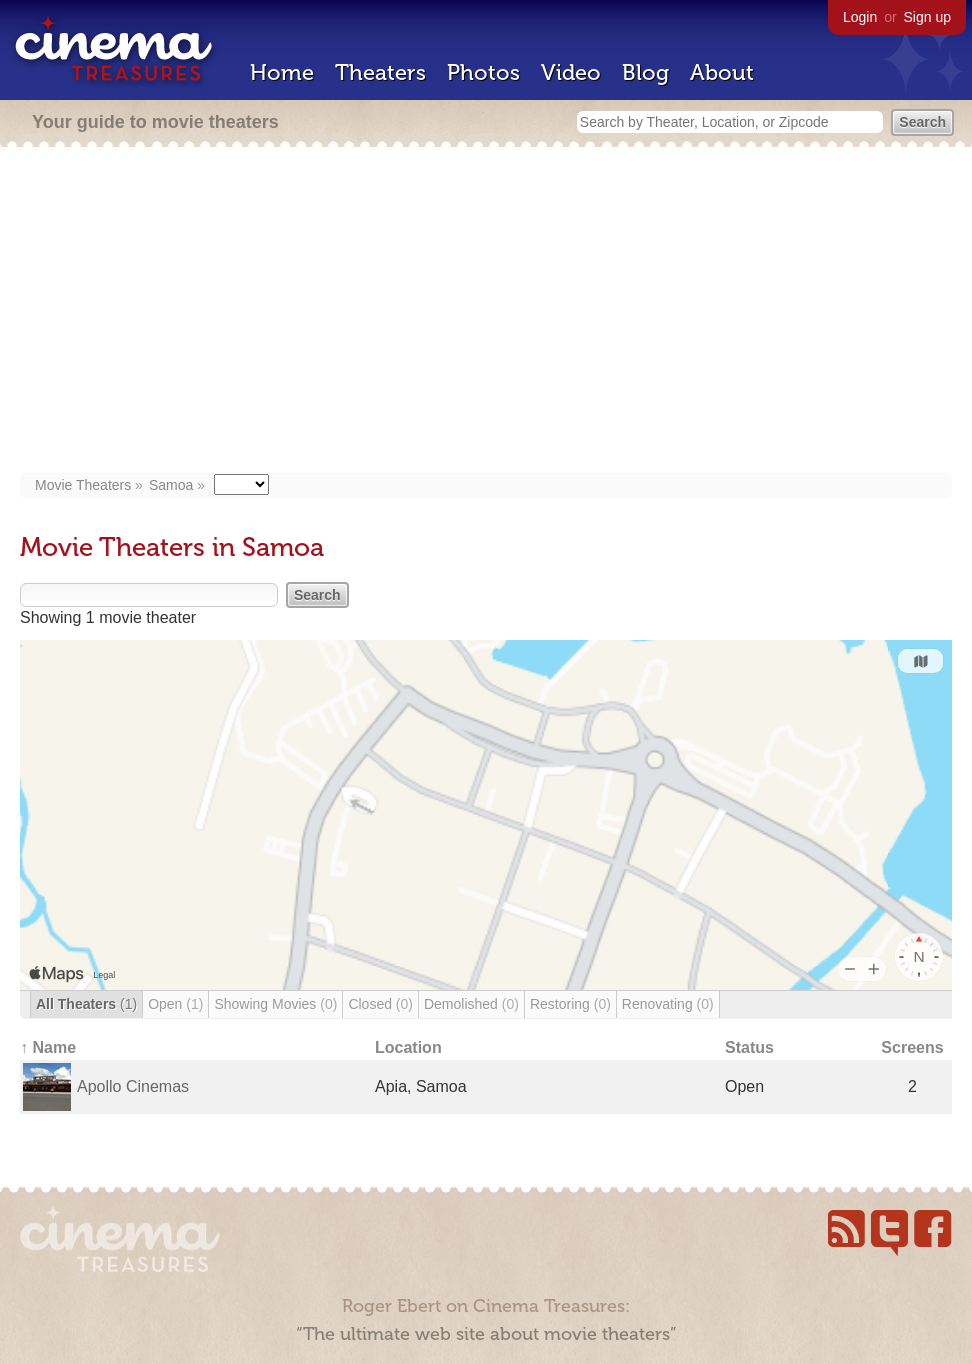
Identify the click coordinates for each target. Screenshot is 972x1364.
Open (175, 1004)
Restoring (570, 1004)
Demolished (471, 1004)
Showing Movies (275, 1004)
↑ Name (48, 1047)
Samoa (171, 485)
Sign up (927, 17)
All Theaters (86, 1004)
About (722, 72)
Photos (483, 72)
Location (408, 1047)
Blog (645, 72)
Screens (912, 1047)
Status (749, 1047)
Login (860, 17)
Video (571, 72)
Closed (380, 1004)
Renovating (668, 1004)
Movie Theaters (83, 485)
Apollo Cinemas (133, 1086)
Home (282, 72)
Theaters (380, 72)
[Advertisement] (486, 312)
